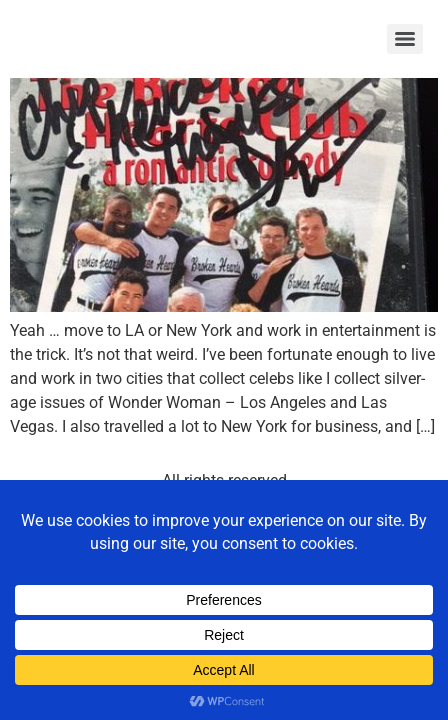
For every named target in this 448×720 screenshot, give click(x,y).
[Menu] (405, 39)
